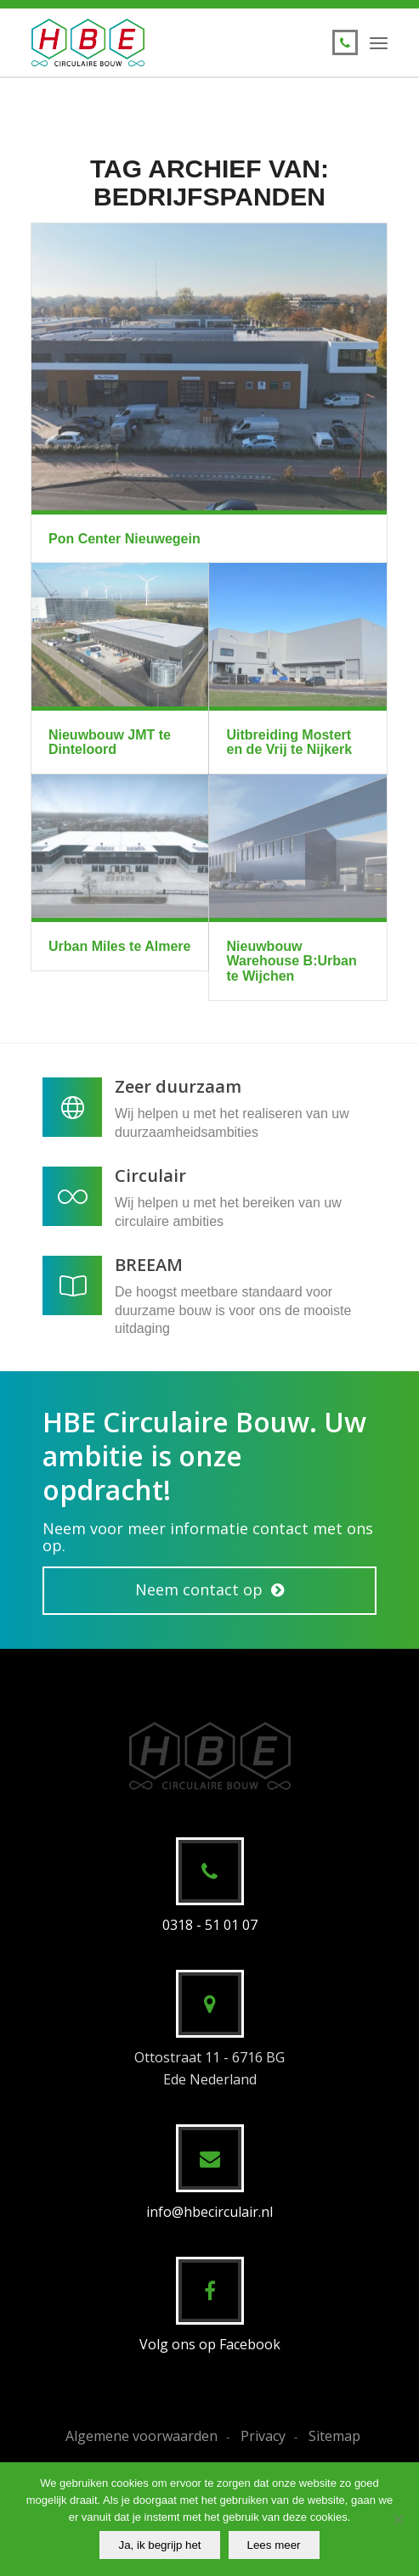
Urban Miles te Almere (119, 946)
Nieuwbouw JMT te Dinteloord (109, 742)
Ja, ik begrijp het (159, 2545)
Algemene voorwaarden (141, 2436)
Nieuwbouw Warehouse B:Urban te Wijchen (291, 961)
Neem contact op (199, 1589)
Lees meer (274, 2545)
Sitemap (334, 2436)
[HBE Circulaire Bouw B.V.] (173, 42)
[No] (397, 2519)
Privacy (263, 2436)
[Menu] (379, 42)
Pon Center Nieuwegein (124, 539)
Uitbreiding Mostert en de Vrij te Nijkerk (289, 742)
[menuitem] (379, 42)
